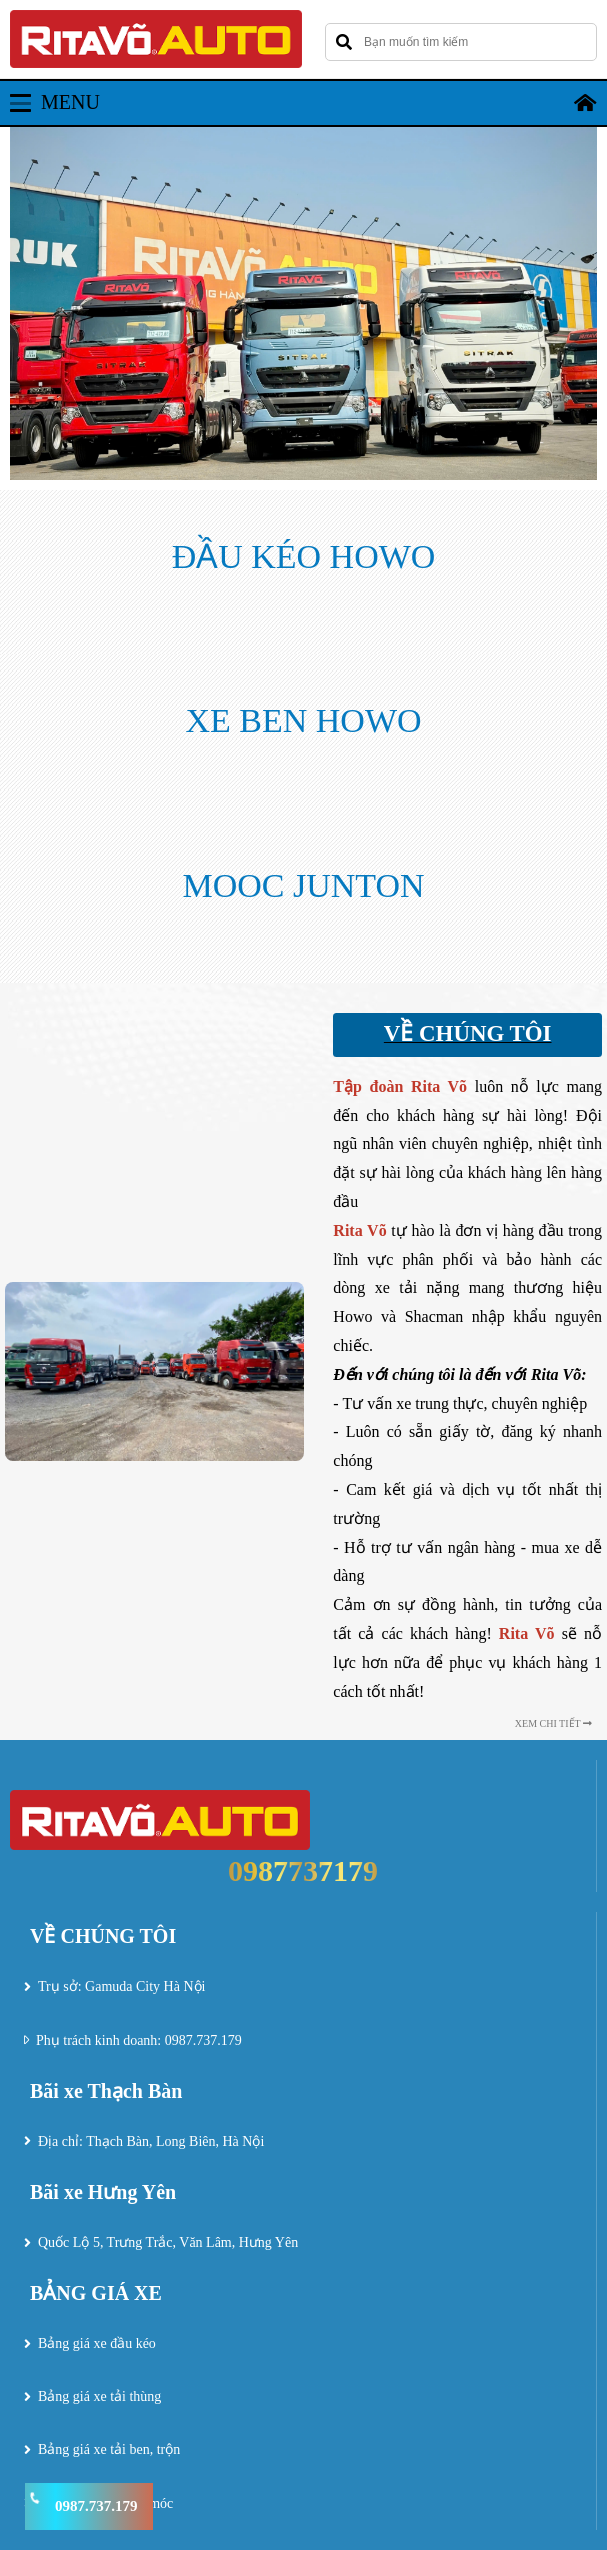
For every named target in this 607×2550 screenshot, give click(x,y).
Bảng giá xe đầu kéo (97, 2343)
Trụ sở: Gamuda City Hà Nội (121, 1986)
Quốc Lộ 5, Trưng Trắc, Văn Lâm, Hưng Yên (168, 2242)
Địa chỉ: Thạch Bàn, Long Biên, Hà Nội (151, 2141)
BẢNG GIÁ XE (96, 2293)
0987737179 (303, 1870)
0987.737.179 (96, 2506)
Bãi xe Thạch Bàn (106, 2091)
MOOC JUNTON (303, 885)
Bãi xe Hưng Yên (103, 2192)
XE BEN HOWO (303, 720)
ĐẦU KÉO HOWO (304, 556)
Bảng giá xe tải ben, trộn (109, 2449)
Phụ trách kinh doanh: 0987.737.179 (139, 2040)
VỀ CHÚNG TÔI (103, 1936)
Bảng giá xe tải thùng (99, 2396)
